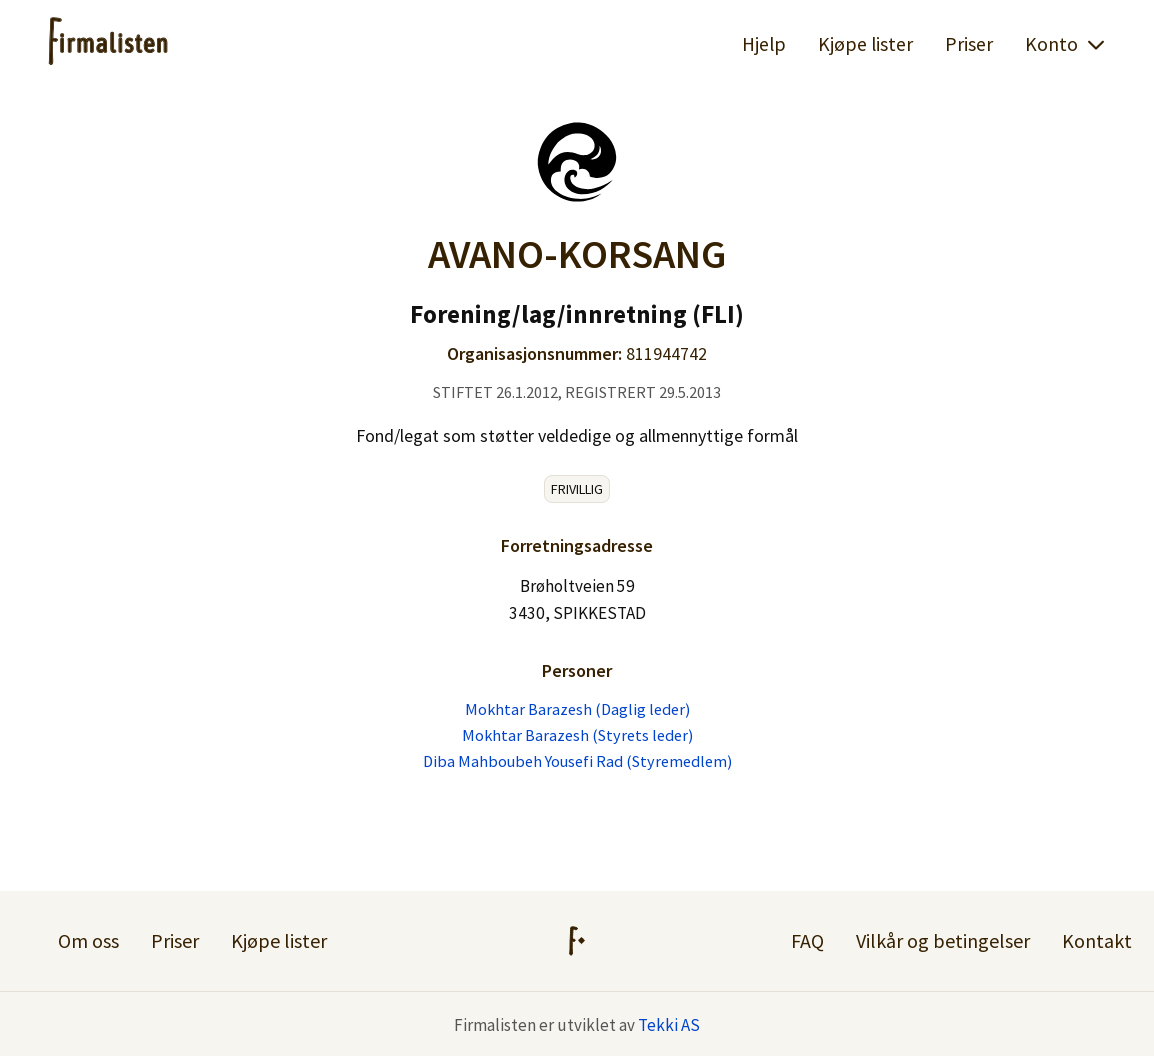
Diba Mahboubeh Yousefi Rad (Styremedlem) (577, 761)
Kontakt (1097, 940)
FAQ (807, 940)
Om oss (88, 940)
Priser (969, 44)
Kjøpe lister (865, 44)
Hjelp (764, 44)
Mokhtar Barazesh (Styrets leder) (577, 735)
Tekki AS (669, 1025)
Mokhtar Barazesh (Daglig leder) (577, 709)
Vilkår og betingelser (943, 940)
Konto (1065, 44)
